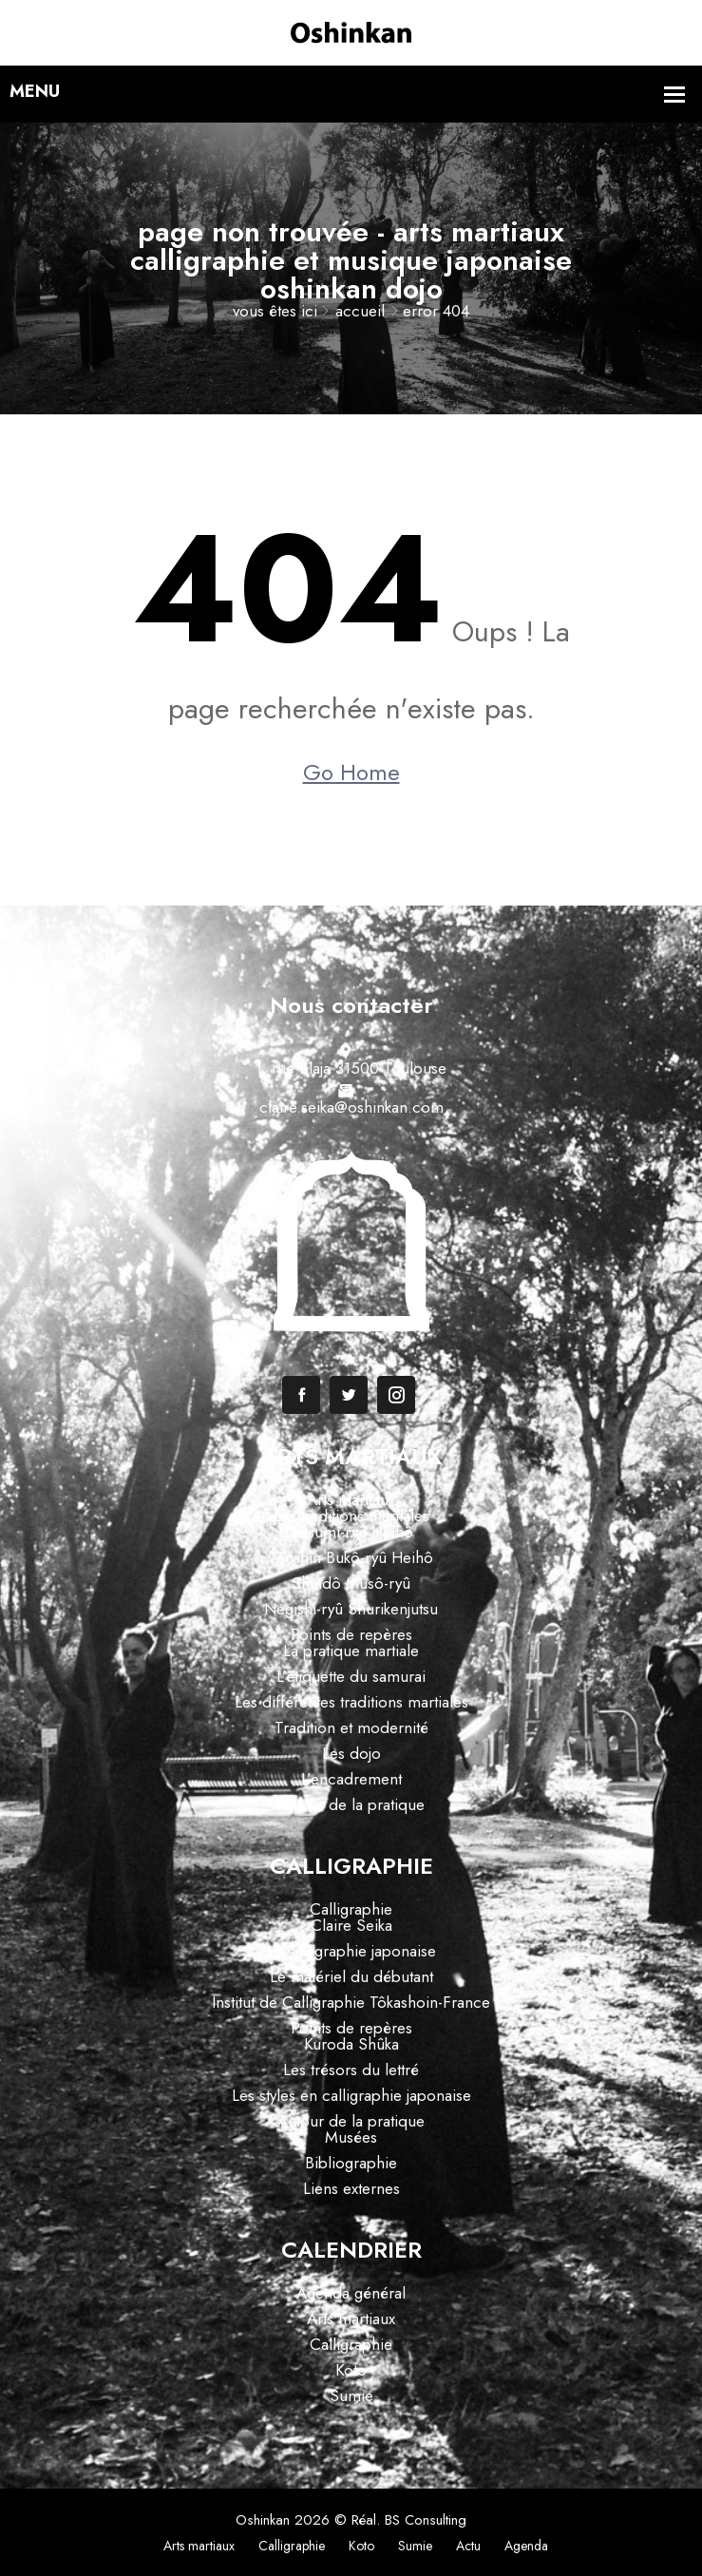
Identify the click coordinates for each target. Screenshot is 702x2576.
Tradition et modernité (351, 1727)
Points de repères (351, 1634)
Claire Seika (351, 1925)
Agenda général (351, 2292)
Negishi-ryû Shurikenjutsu (351, 1608)
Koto (351, 2369)
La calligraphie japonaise (351, 1950)
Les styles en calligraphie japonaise (351, 2095)
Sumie (351, 2395)
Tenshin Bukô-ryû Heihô (351, 1557)
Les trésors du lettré (351, 2069)
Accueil (360, 310)
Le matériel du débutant (351, 1976)
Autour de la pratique (351, 1804)
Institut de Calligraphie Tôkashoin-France (351, 2002)
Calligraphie (351, 1909)
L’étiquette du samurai (351, 1676)
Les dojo (351, 1753)
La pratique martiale (351, 1650)
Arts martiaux (351, 1499)
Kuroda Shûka (351, 2043)
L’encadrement (351, 1778)
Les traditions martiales (351, 1515)
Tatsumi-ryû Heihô (351, 1531)
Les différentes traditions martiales (351, 1701)
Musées (351, 2137)
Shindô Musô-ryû (351, 1583)
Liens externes (351, 2188)
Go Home (351, 772)
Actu (468, 2545)
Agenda (526, 2545)
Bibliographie (351, 2162)
